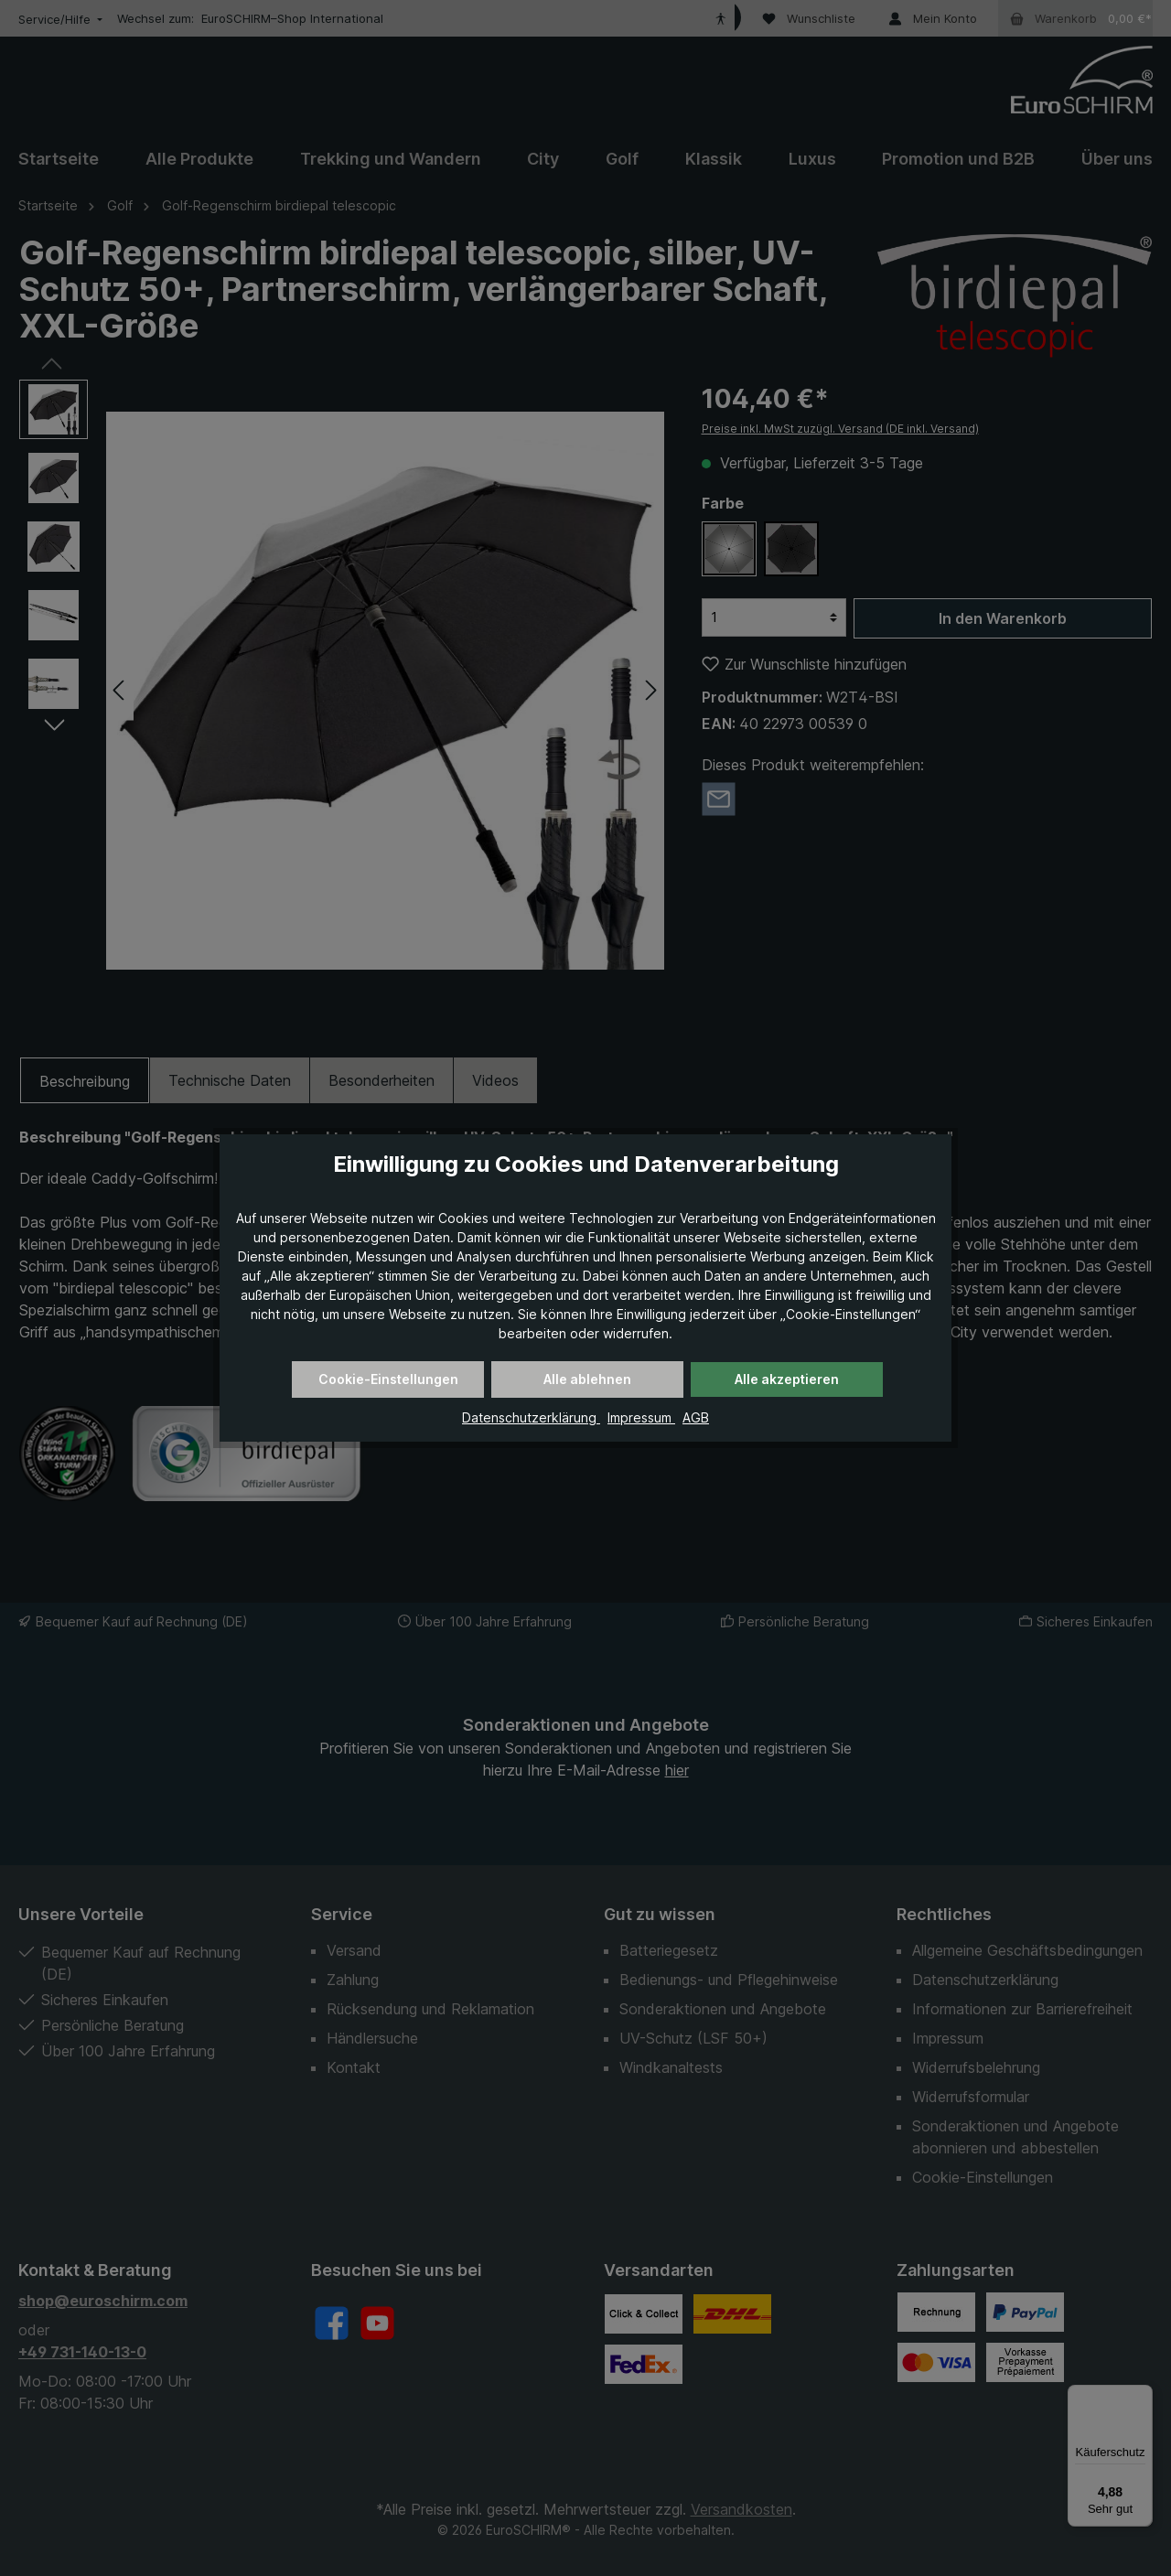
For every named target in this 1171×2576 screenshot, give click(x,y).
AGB (695, 1417)
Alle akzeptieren (787, 1379)
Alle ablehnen (587, 1379)
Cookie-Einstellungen (388, 1379)
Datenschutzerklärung (531, 1417)
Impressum (641, 1417)
